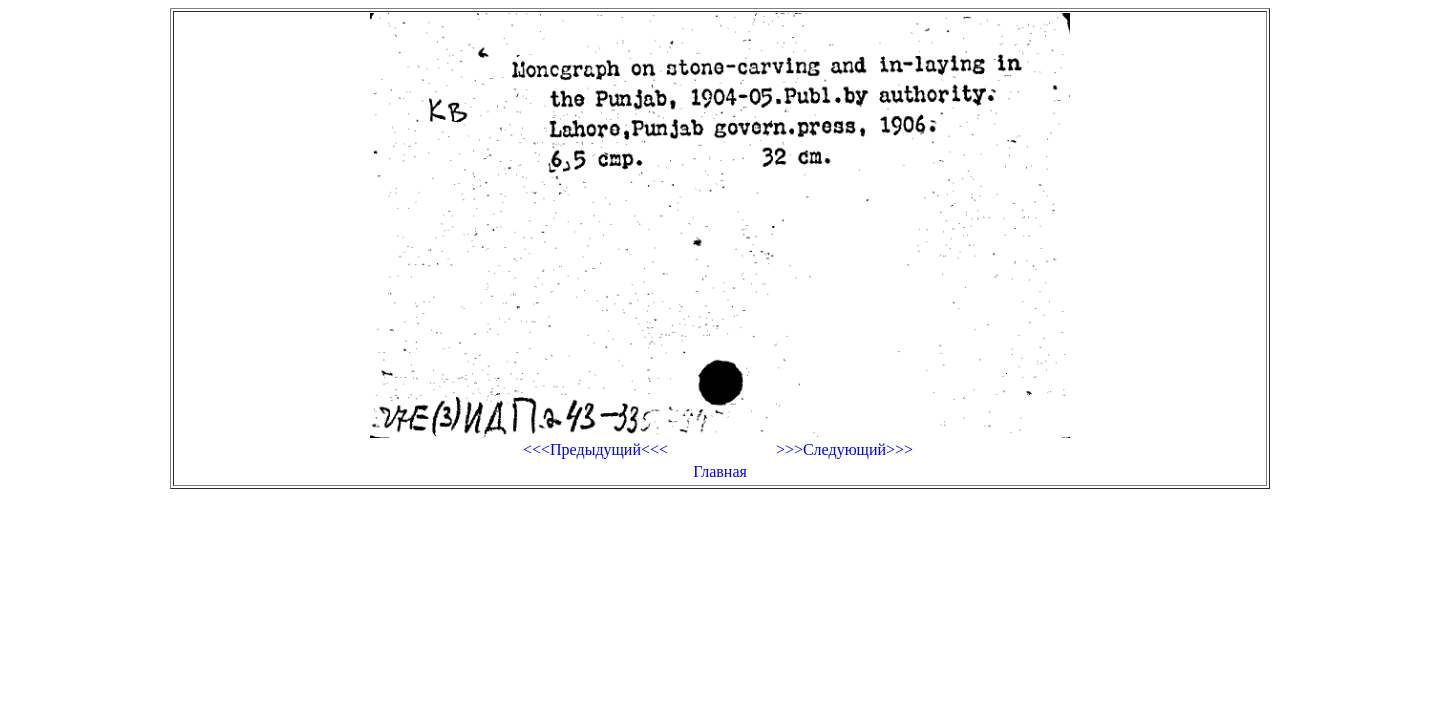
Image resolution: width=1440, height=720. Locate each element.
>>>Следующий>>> (844, 449)
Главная (720, 471)
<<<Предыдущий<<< (595, 449)
